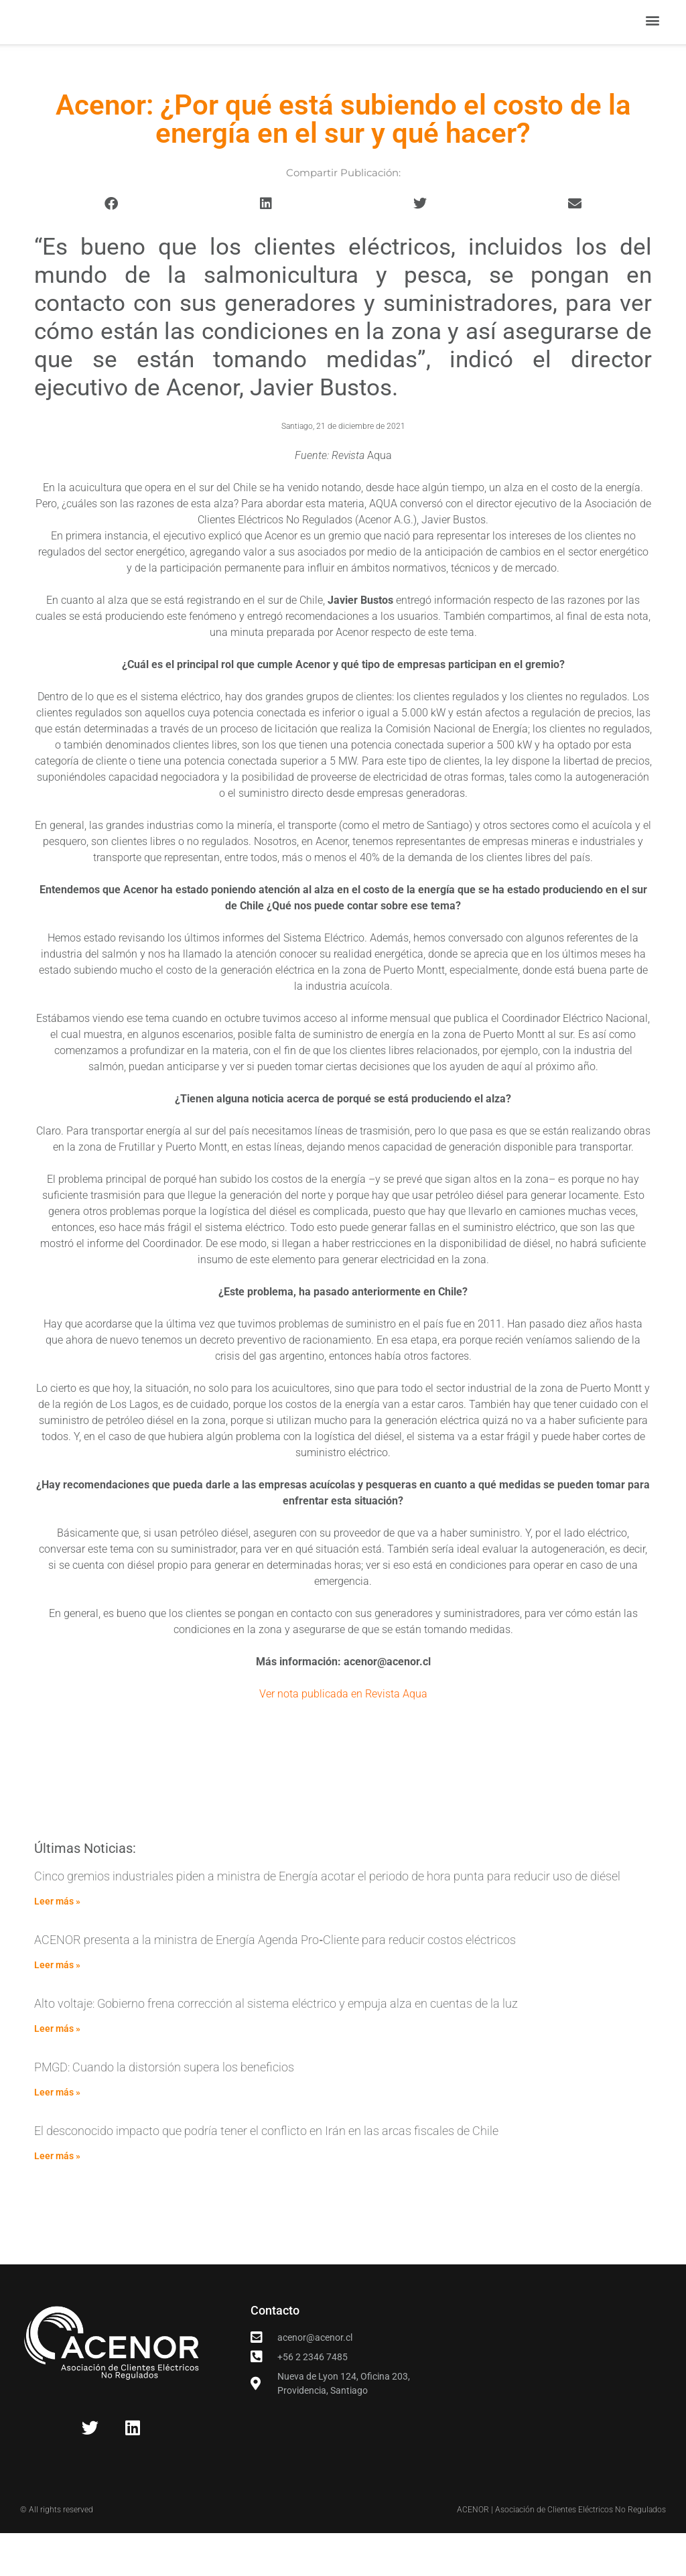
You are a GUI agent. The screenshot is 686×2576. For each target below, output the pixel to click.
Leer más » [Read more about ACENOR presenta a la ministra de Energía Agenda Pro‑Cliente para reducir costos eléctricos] (57, 2007)
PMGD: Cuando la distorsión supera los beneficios (164, 2110)
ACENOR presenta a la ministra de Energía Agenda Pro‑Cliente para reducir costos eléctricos (275, 1982)
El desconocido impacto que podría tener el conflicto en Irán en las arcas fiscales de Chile (266, 2174)
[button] (653, 42)
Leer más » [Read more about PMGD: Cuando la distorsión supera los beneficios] (57, 2135)
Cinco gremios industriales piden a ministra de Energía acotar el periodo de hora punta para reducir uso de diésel (327, 1918)
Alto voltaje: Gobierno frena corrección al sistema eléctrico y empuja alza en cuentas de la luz (276, 2046)
